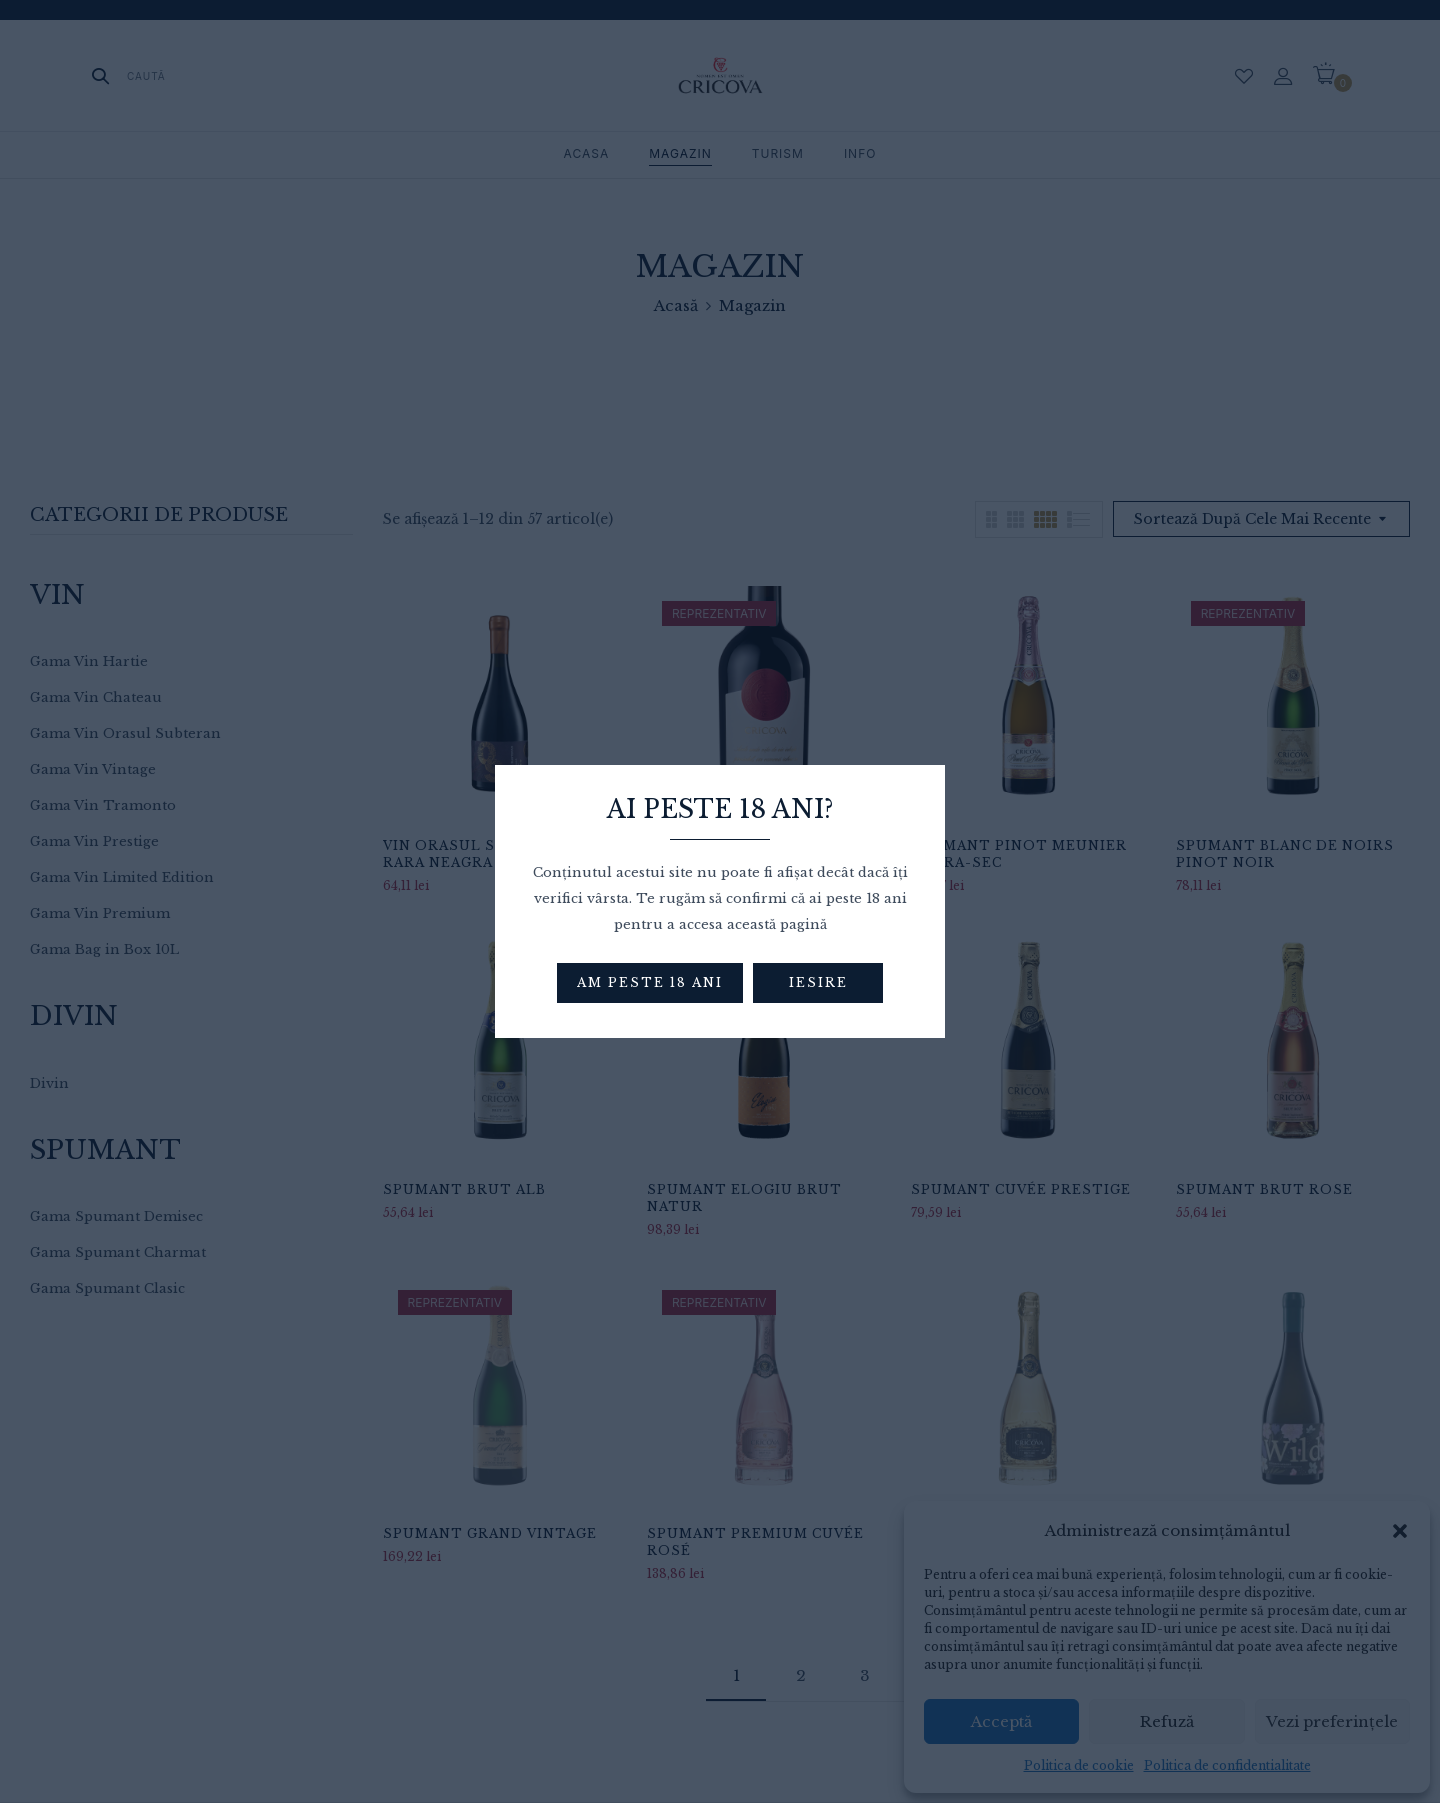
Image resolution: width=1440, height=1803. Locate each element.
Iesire (818, 982)
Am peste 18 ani (650, 982)
